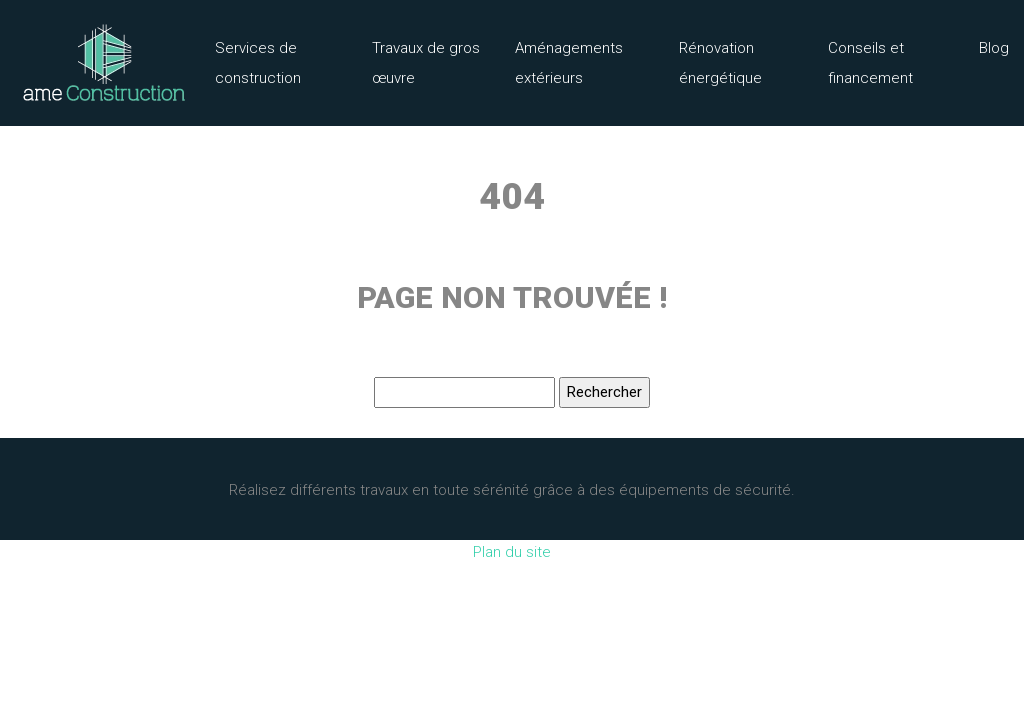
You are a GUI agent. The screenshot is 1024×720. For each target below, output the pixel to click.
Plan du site (512, 552)
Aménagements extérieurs (569, 63)
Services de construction (258, 63)
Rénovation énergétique (720, 63)
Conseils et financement (870, 63)
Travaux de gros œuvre (426, 63)
